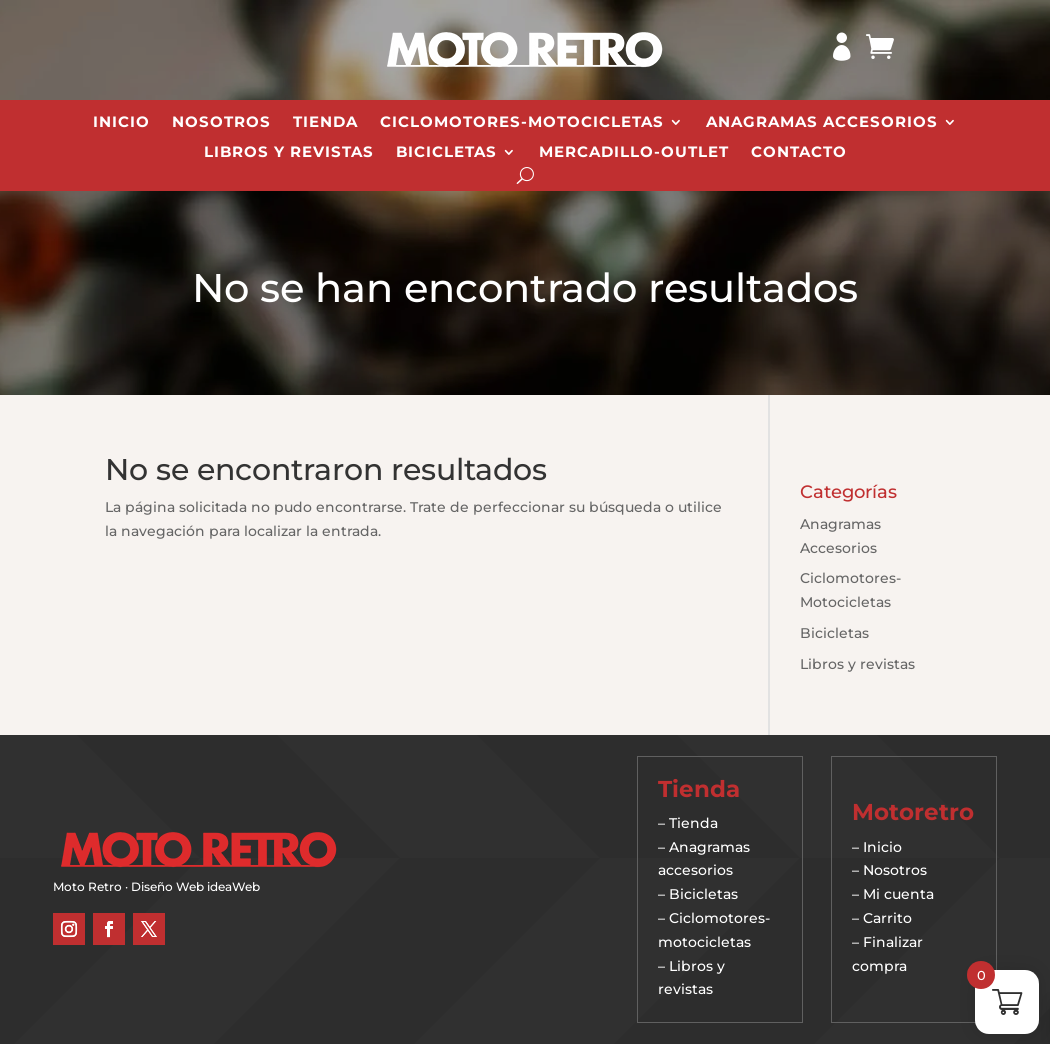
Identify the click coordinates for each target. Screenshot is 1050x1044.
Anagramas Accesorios (822, 123)
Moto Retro (87, 886)
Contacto (799, 153)
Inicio (121, 123)
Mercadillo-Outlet (634, 153)
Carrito (887, 918)
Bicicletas (446, 153)
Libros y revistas (289, 153)
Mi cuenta (898, 894)
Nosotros (221, 123)
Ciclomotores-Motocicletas (522, 123)
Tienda (325, 123)
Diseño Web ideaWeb (195, 886)
